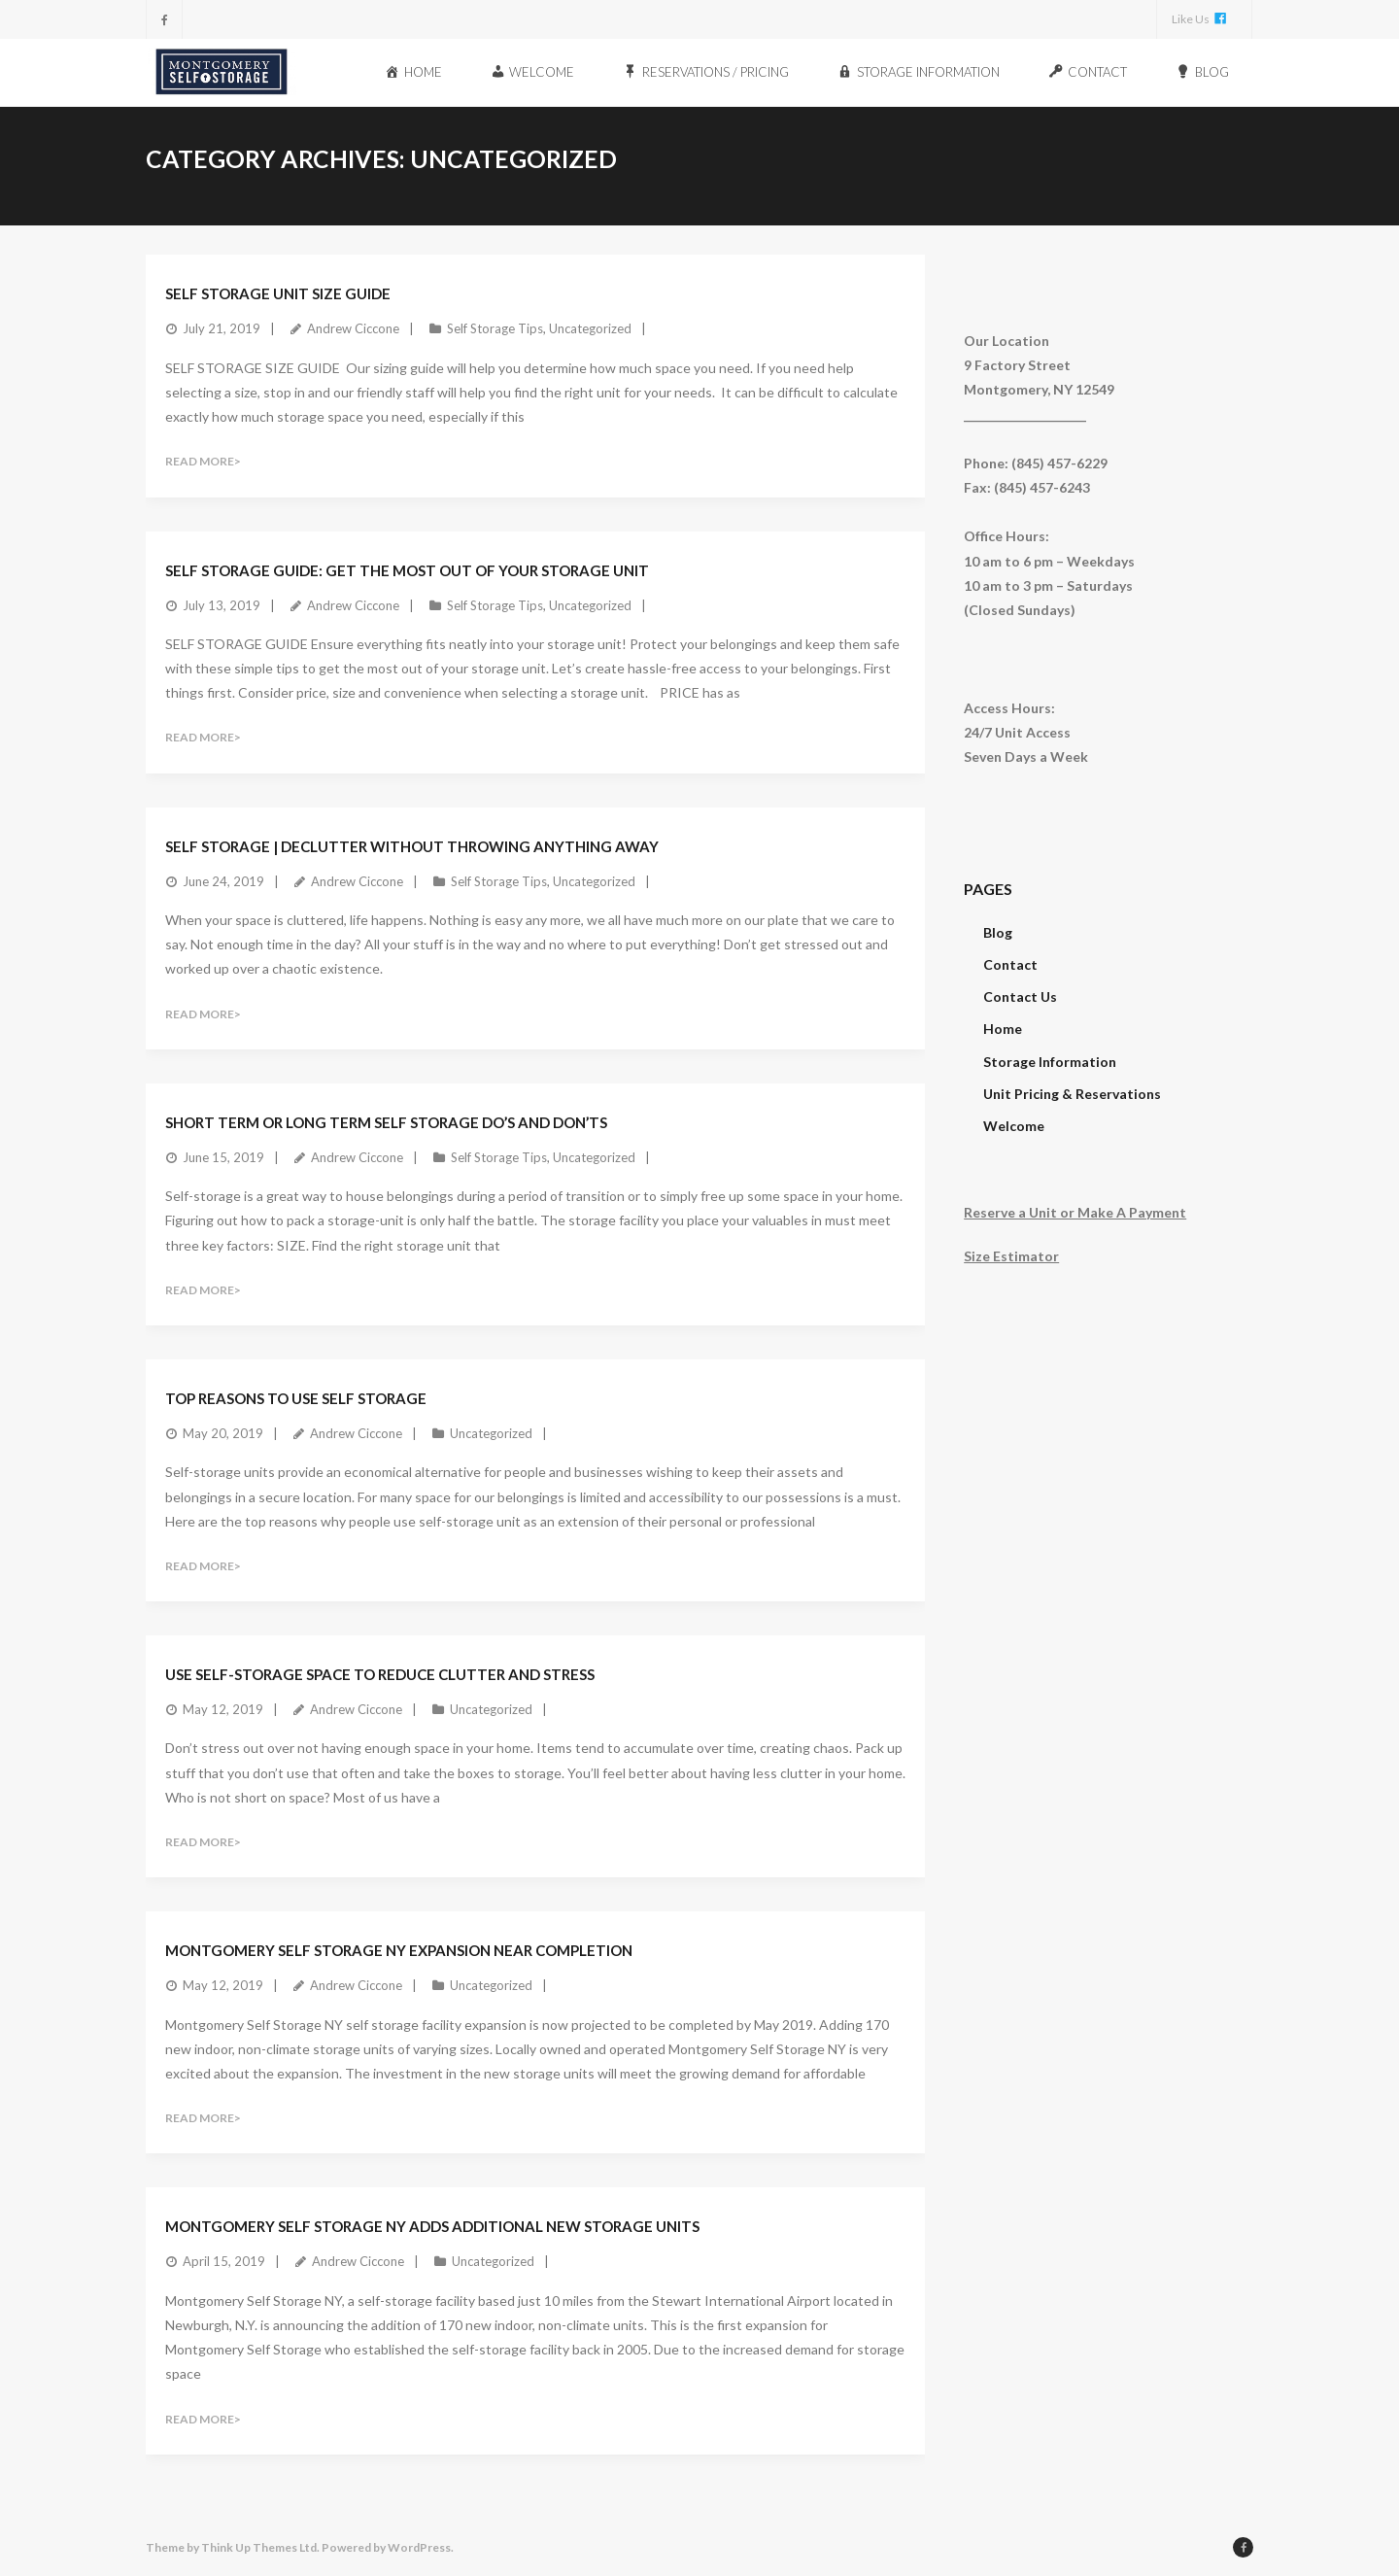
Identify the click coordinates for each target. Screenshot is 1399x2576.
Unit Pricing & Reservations (1072, 1092)
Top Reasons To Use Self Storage (296, 1397)
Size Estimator (1011, 1255)
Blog (997, 931)
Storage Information (1049, 1060)
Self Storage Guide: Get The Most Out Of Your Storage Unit (407, 569)
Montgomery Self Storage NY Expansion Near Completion (398, 1949)
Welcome (1013, 1124)
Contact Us (1020, 995)
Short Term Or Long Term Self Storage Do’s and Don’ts (386, 1121)
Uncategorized (590, 327)
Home (1002, 1027)
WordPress (419, 2546)
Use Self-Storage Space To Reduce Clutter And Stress (380, 1673)
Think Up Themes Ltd (259, 2546)
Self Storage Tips (495, 327)
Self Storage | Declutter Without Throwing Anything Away (412, 845)
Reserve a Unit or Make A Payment (1075, 1211)
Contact (1010, 963)
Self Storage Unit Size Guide (278, 292)
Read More (199, 460)
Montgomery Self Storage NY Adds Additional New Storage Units (432, 2225)
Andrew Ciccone (353, 327)
